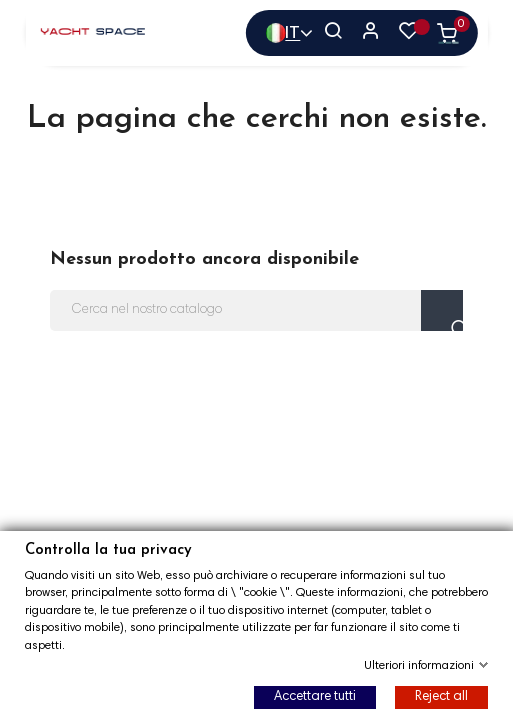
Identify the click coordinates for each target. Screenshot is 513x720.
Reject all (441, 696)
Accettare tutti (315, 696)
